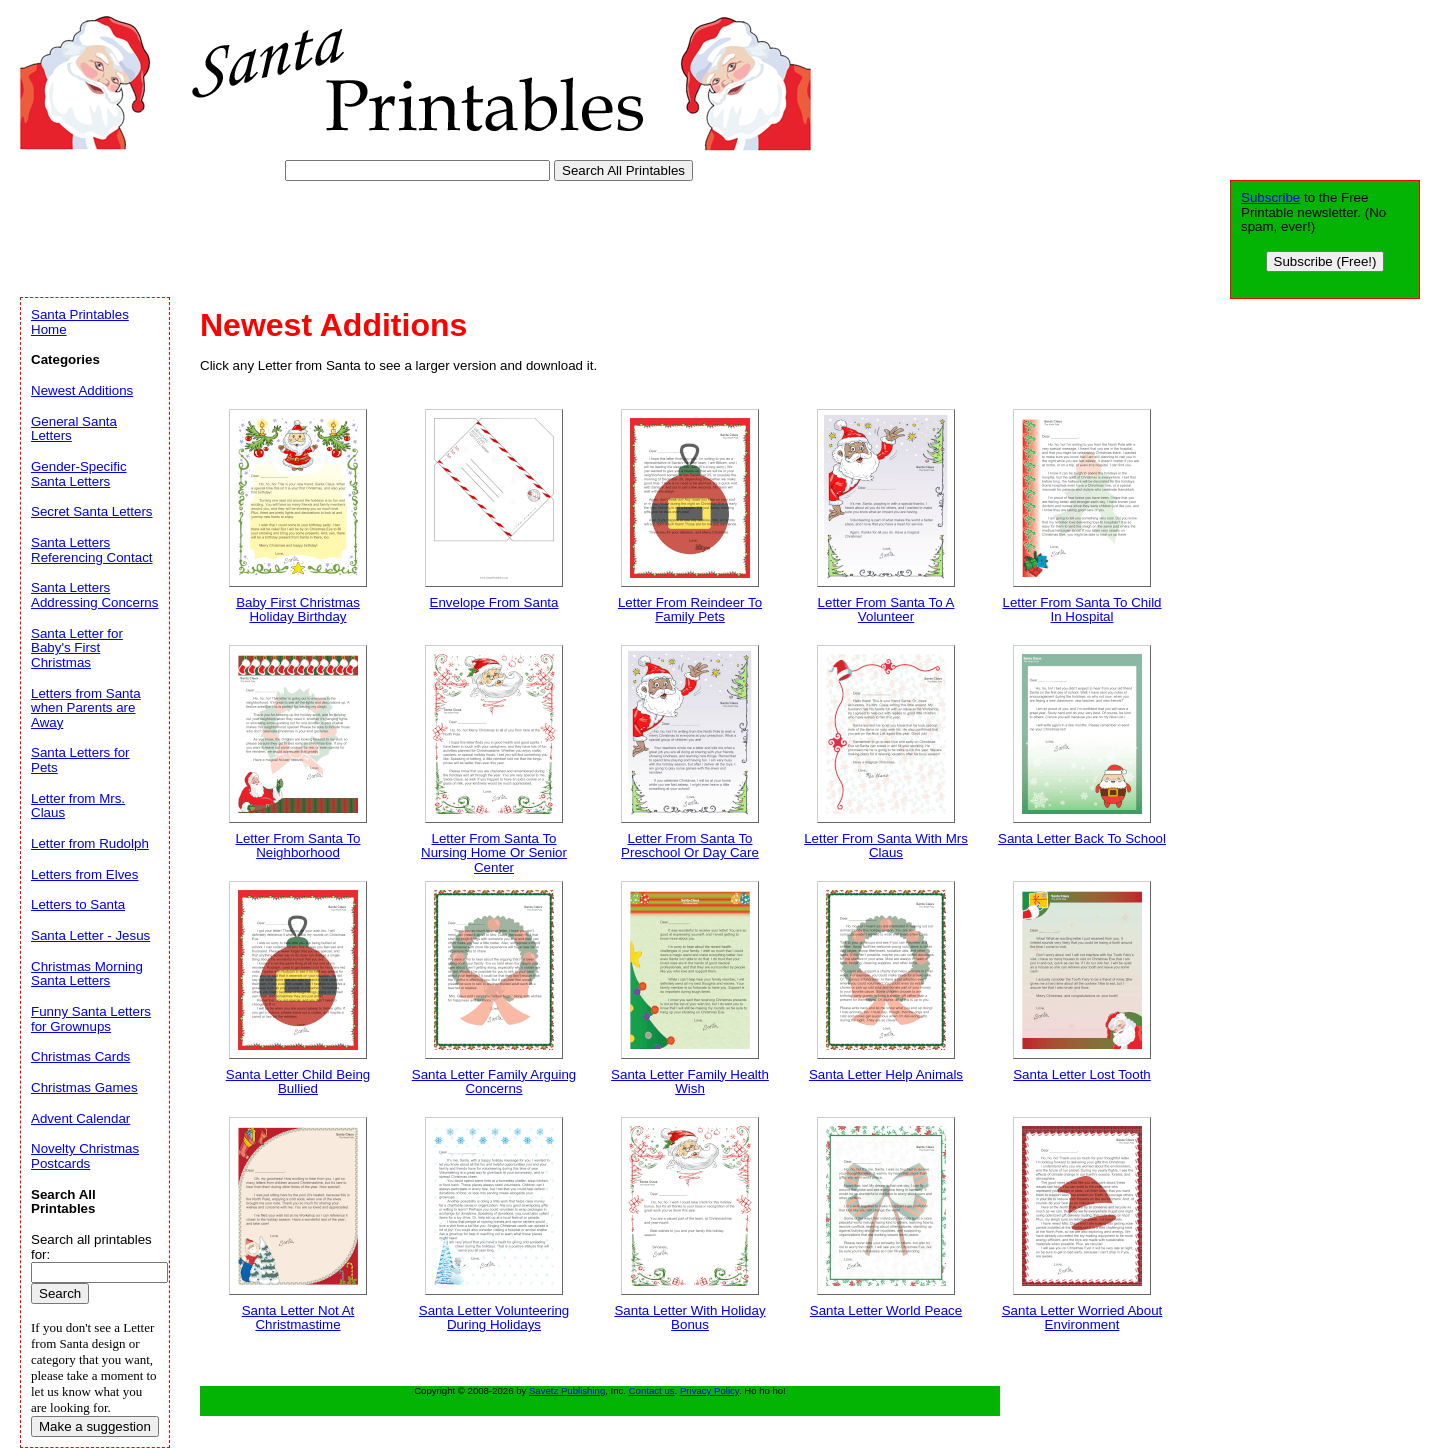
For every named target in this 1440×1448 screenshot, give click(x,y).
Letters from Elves (84, 874)
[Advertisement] (384, 235)
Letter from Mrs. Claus (78, 806)
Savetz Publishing (567, 1390)
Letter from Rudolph (90, 843)
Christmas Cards (80, 1056)
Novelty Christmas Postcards (85, 1156)
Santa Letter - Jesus (90, 935)
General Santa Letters (74, 429)
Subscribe (1270, 197)
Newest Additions (82, 390)
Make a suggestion (95, 1426)
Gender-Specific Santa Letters (79, 474)
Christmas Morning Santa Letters (87, 974)
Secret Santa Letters (92, 511)
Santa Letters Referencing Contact (92, 550)
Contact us (652, 1390)
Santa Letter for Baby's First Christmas (77, 648)
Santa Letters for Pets (80, 760)
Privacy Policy (709, 1390)
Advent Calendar (80, 1118)
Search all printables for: (91, 1247)
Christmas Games (84, 1087)
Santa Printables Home (80, 322)
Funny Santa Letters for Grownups (91, 1019)
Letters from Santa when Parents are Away (86, 708)
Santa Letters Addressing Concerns (94, 595)
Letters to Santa (78, 904)
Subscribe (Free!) (1325, 261)
